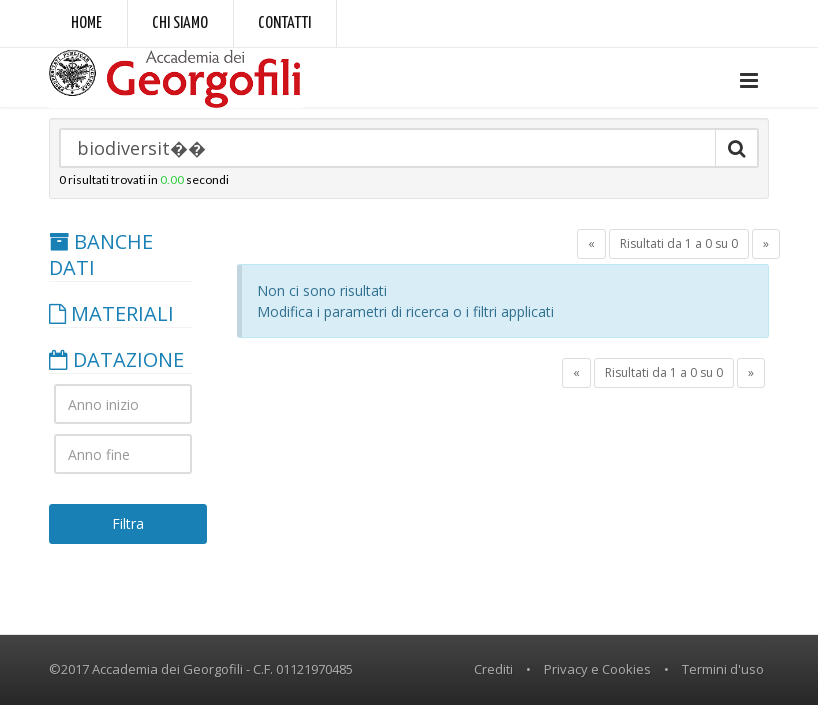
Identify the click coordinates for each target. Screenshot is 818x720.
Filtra (128, 523)
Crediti (493, 669)
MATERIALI (111, 314)
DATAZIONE (116, 360)
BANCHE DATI (101, 255)
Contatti (284, 23)
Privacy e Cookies (597, 669)
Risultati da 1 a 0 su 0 (679, 243)
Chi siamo (180, 23)
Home (86, 23)
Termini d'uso (723, 669)
